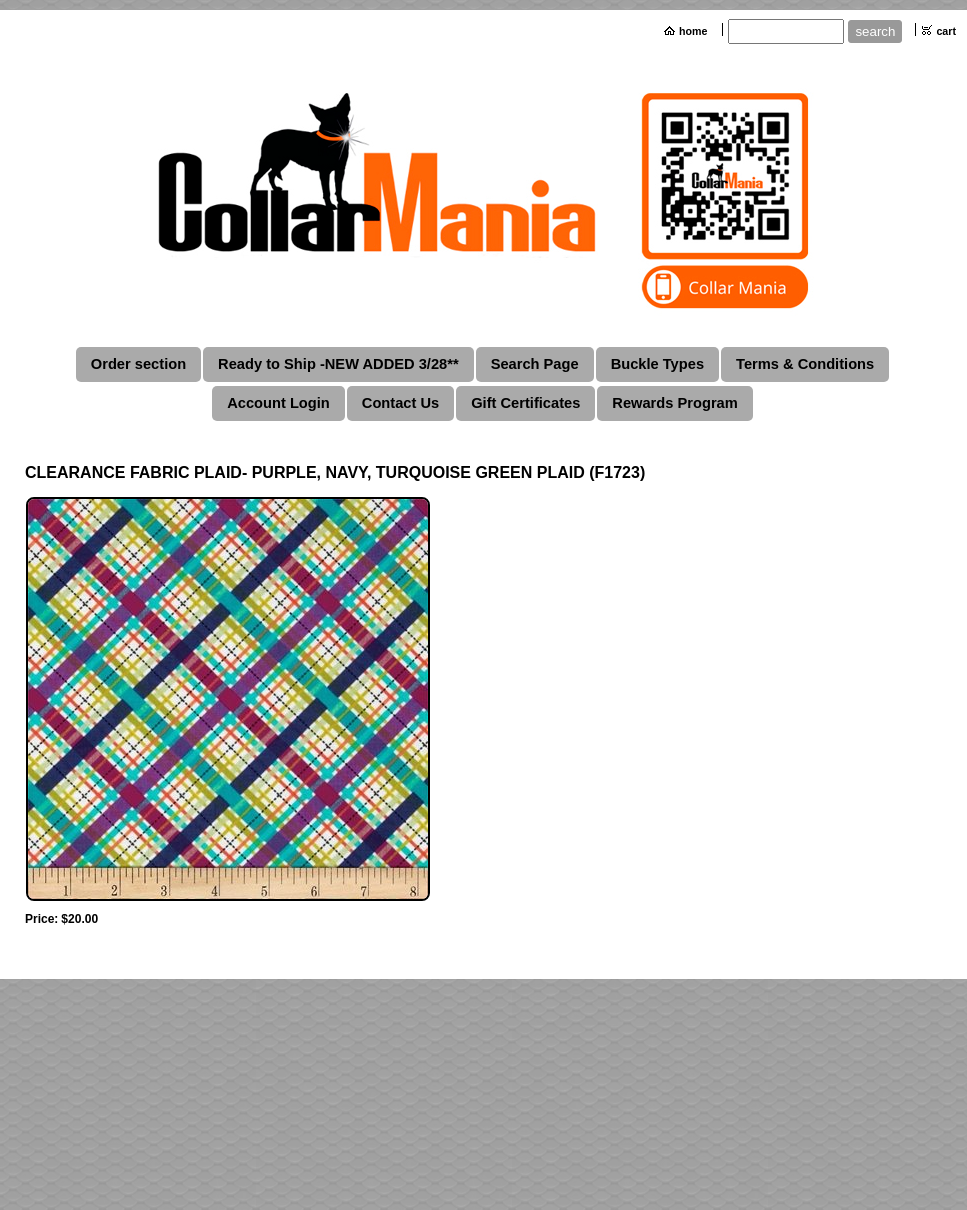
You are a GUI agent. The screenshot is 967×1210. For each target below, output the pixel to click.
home (693, 31)
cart (946, 31)
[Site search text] (786, 31)
